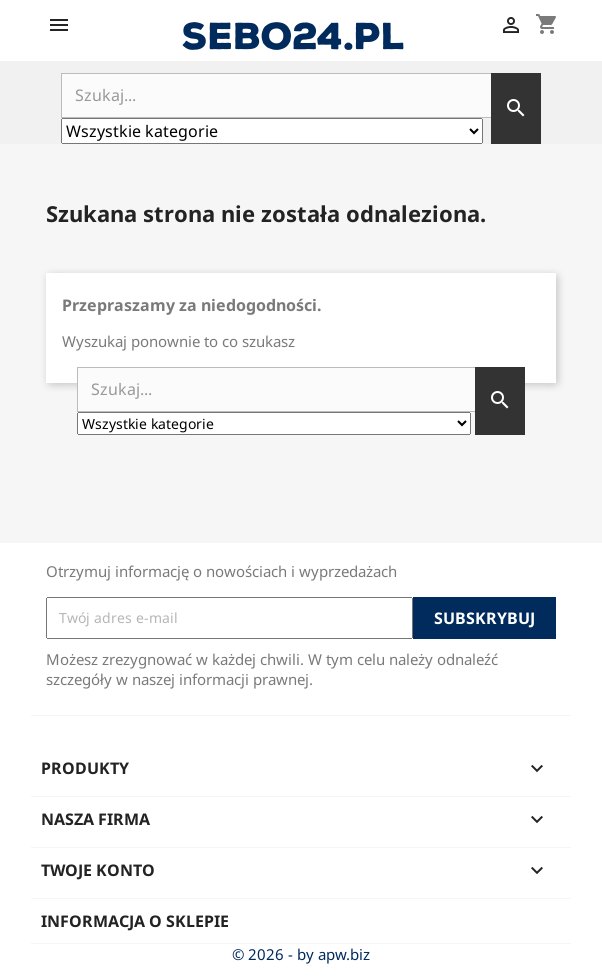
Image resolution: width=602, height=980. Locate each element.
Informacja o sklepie (135, 921)
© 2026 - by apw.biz (301, 954)
